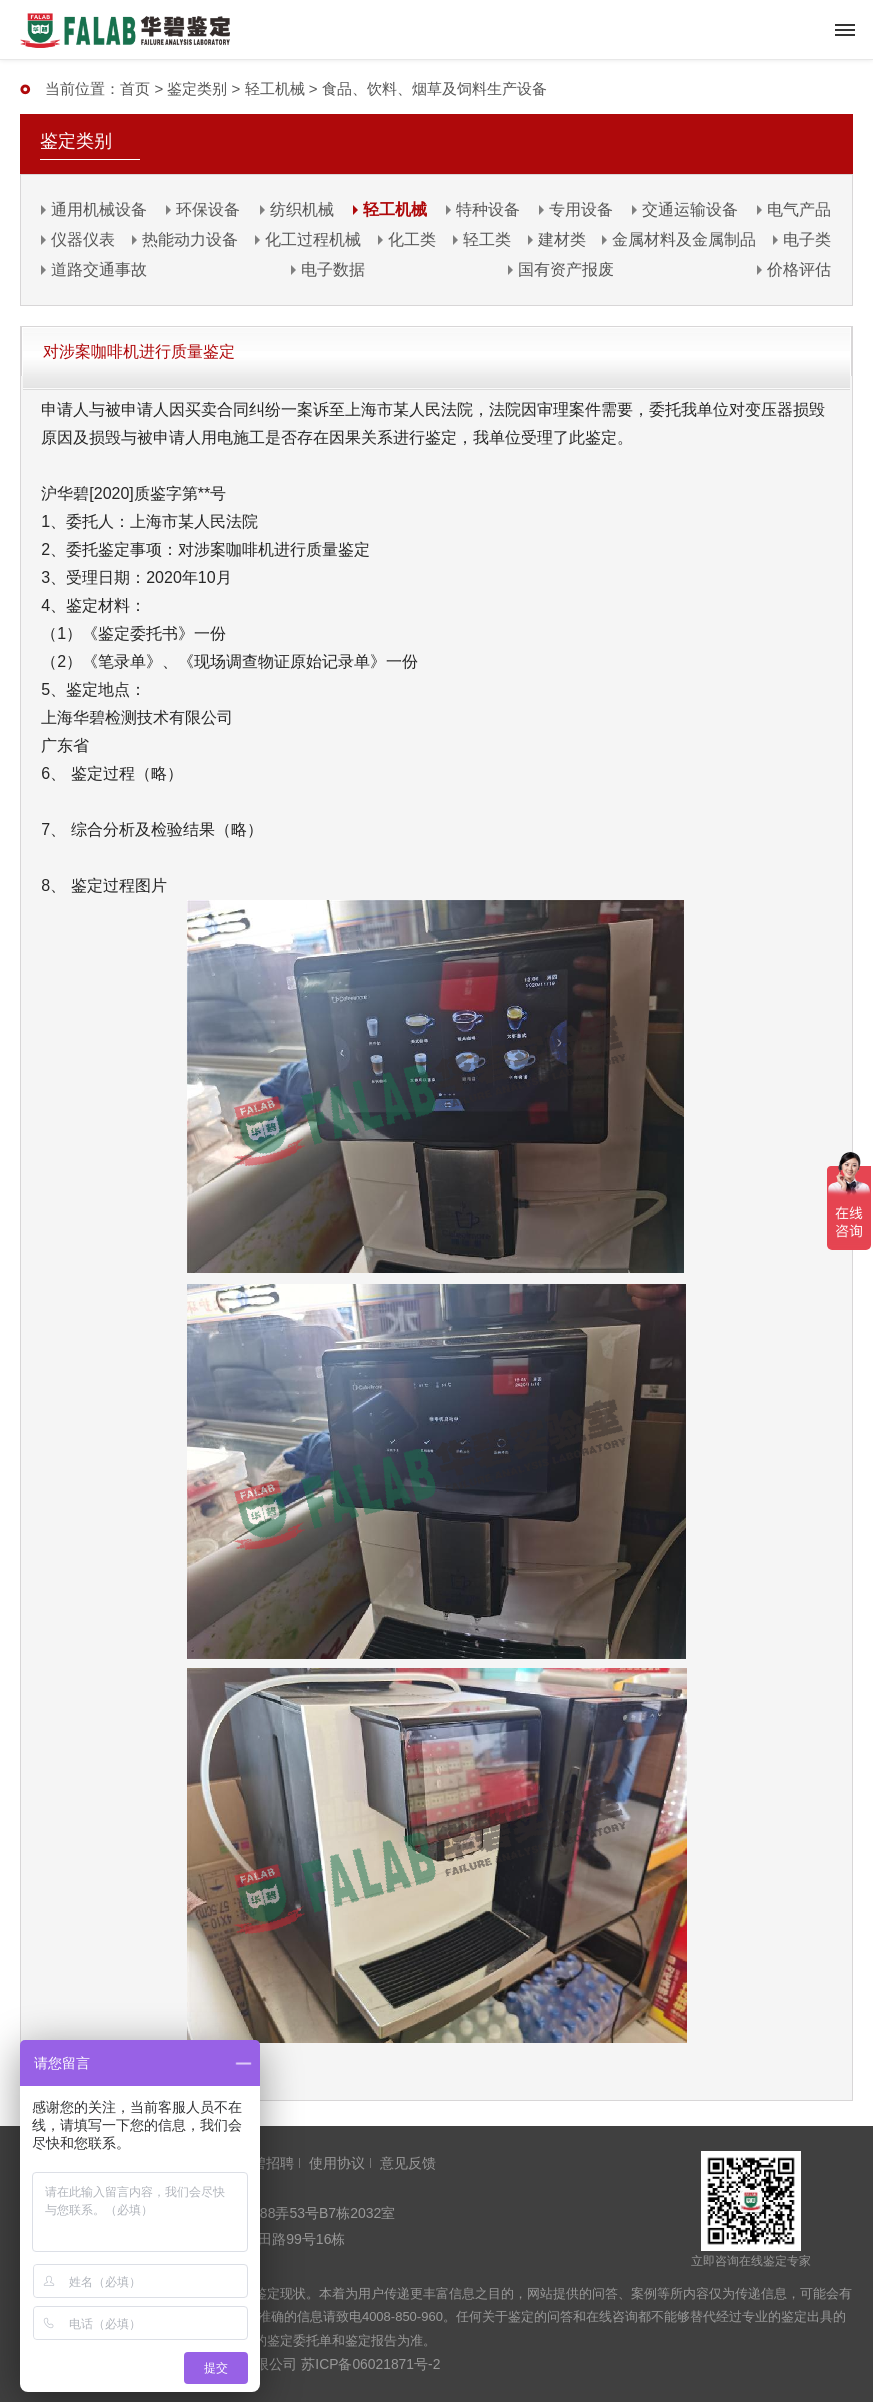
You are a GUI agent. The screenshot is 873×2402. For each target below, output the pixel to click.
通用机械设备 (99, 209)
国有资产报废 (566, 269)
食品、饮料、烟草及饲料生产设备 (434, 88)
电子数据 (333, 269)
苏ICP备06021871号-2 (371, 2364)
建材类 (562, 239)
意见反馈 (408, 2163)
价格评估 (799, 269)
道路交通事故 (99, 269)
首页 (135, 88)
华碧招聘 (266, 2163)
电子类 (807, 239)
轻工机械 (275, 88)
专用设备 (581, 209)
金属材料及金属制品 (684, 239)
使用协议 (337, 2163)
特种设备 (488, 209)
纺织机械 (302, 209)
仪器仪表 (83, 239)
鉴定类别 (197, 88)
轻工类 (487, 239)
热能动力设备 (190, 239)
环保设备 (208, 209)
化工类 (412, 239)
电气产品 (799, 209)
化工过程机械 (313, 239)
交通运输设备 (690, 209)
